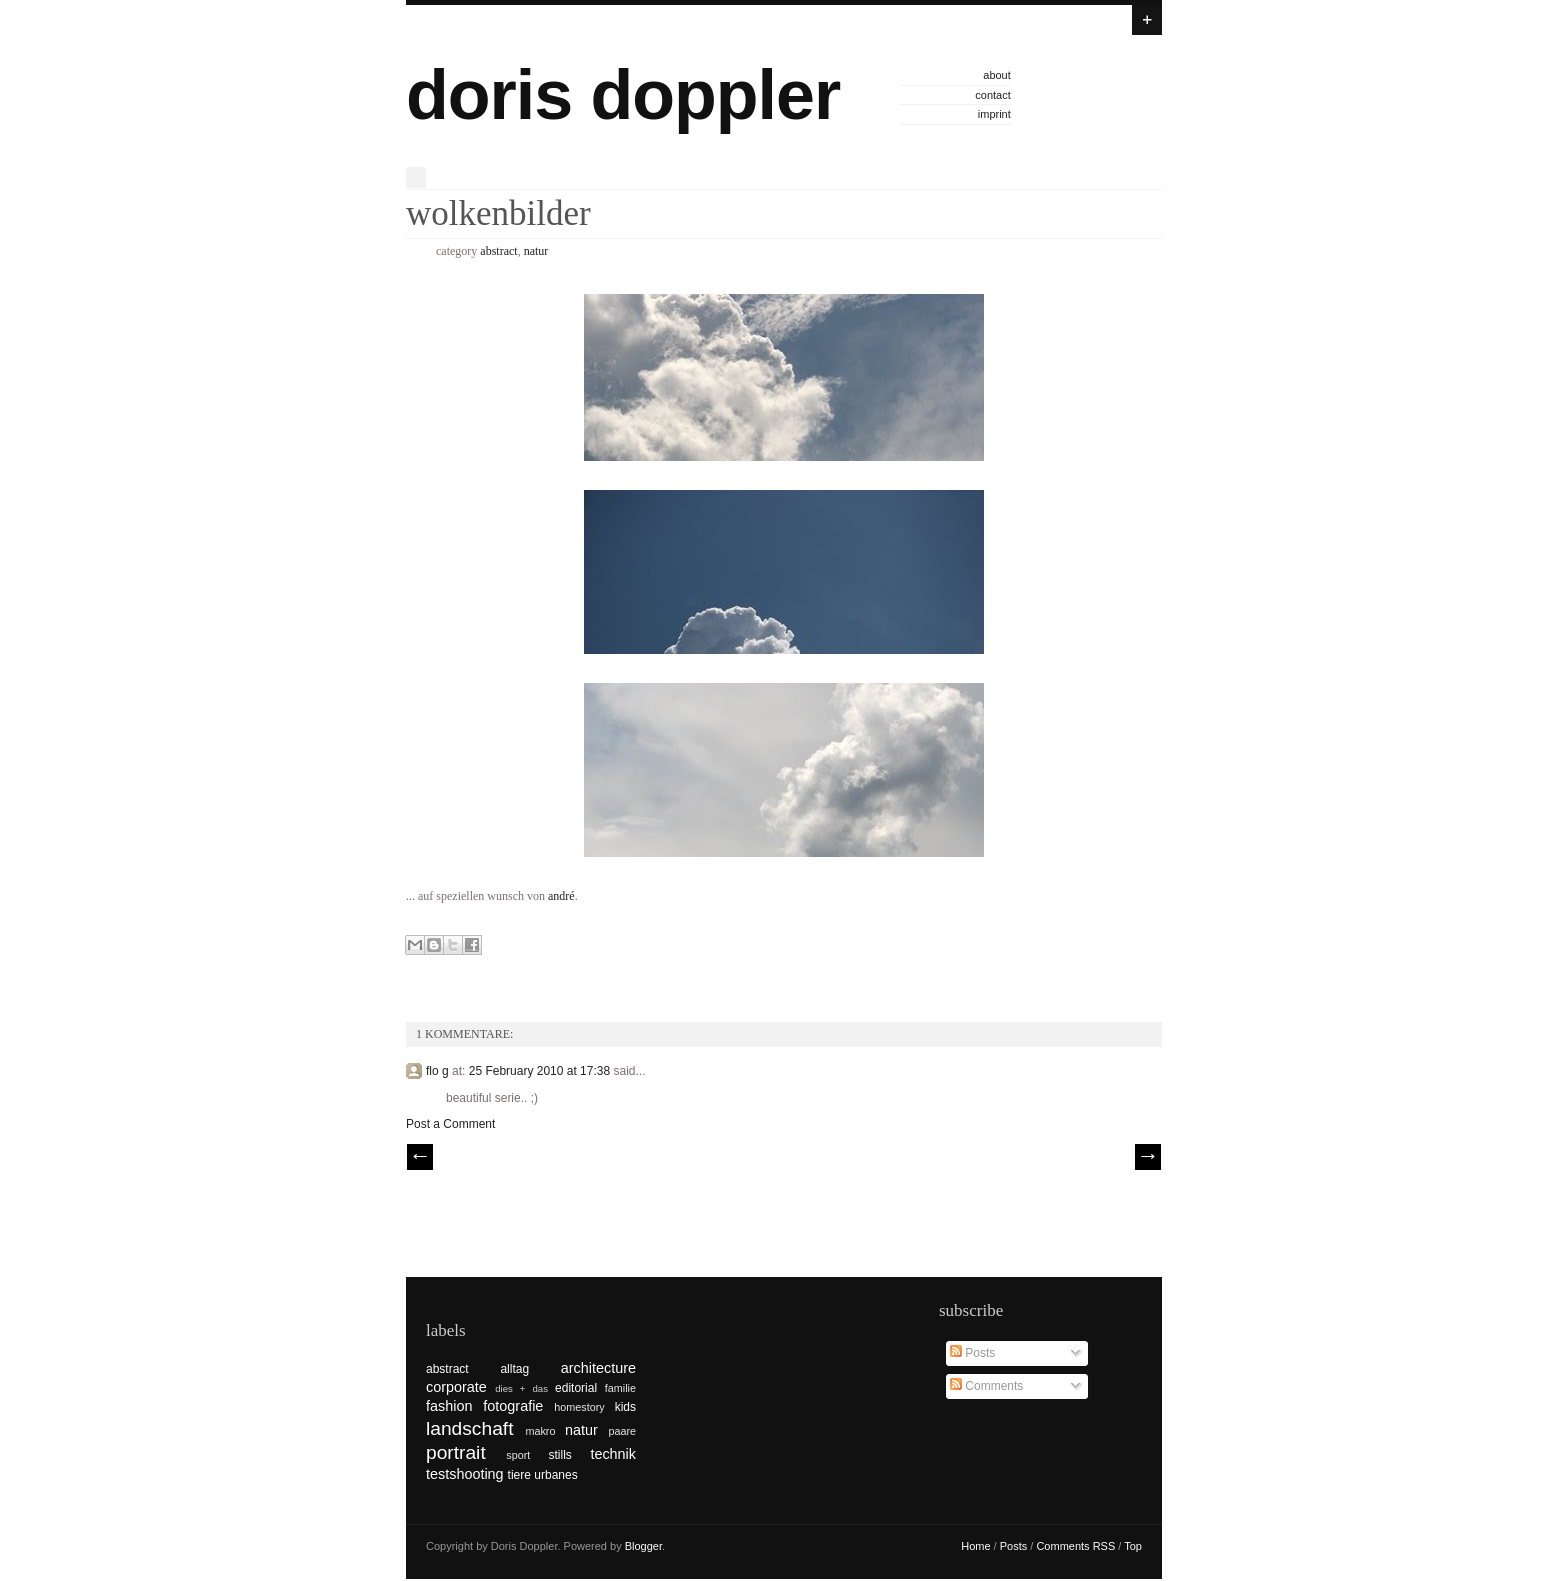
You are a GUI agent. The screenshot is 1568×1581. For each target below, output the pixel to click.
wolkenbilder (498, 213)
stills (560, 1455)
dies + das (521, 1388)
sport (518, 1455)
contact (992, 95)
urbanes (555, 1475)
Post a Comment (450, 1124)
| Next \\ (1148, 1157)
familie (620, 1388)
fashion (449, 1406)
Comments (986, 1386)
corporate (456, 1387)
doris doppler (623, 95)
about (997, 75)
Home (975, 1546)
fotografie (513, 1406)
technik (613, 1454)
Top (1133, 1546)
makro (540, 1431)
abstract (498, 251)
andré (561, 896)
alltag (514, 1369)
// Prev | (420, 1157)
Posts (972, 1353)
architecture (598, 1368)
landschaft (469, 1428)
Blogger (643, 1546)
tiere (519, 1475)
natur (536, 251)
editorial (576, 1388)
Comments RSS (1075, 1546)
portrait (456, 1452)
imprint (994, 114)
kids (625, 1407)
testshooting (465, 1474)
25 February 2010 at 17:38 (541, 1071)
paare (622, 1431)
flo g (437, 1071)
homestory (579, 1407)
